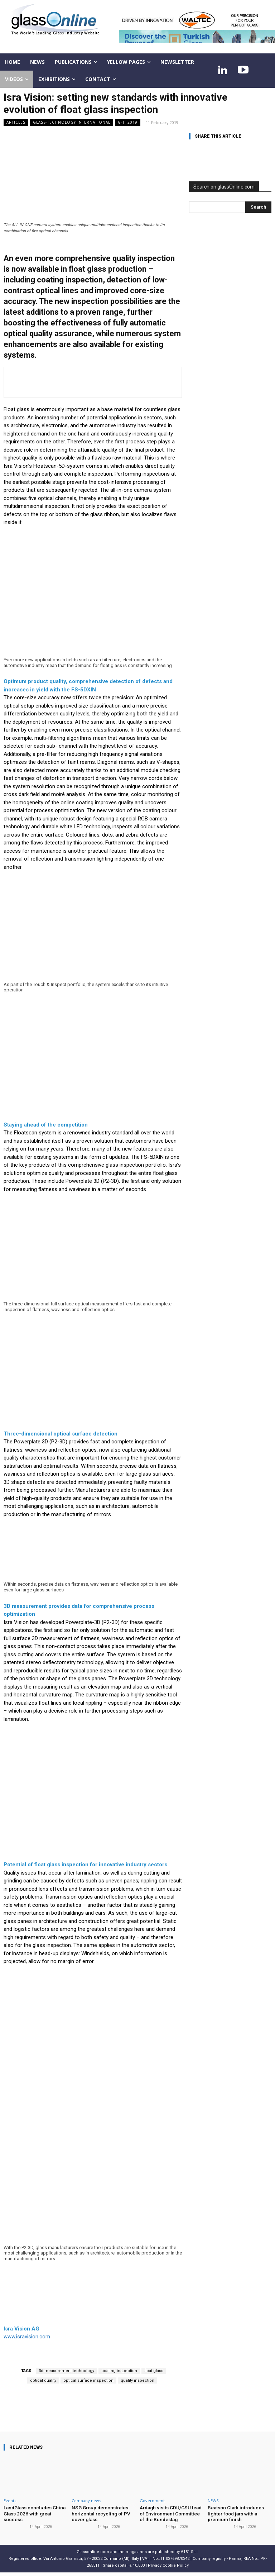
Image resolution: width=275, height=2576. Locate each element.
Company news (86, 2501)
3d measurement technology (66, 2370)
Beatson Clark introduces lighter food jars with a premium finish (235, 2513)
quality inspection (137, 2380)
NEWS (213, 2501)
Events (10, 2501)
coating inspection (119, 2370)
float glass (153, 2370)
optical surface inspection (88, 2380)
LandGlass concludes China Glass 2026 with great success (33, 2513)
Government (152, 2501)
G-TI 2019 (127, 122)
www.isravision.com (27, 2336)
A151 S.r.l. (190, 2550)
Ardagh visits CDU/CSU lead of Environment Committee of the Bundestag (171, 2513)
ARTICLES (16, 122)
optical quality (43, 2380)
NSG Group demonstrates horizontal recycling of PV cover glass (99, 2513)
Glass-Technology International (71, 122)
